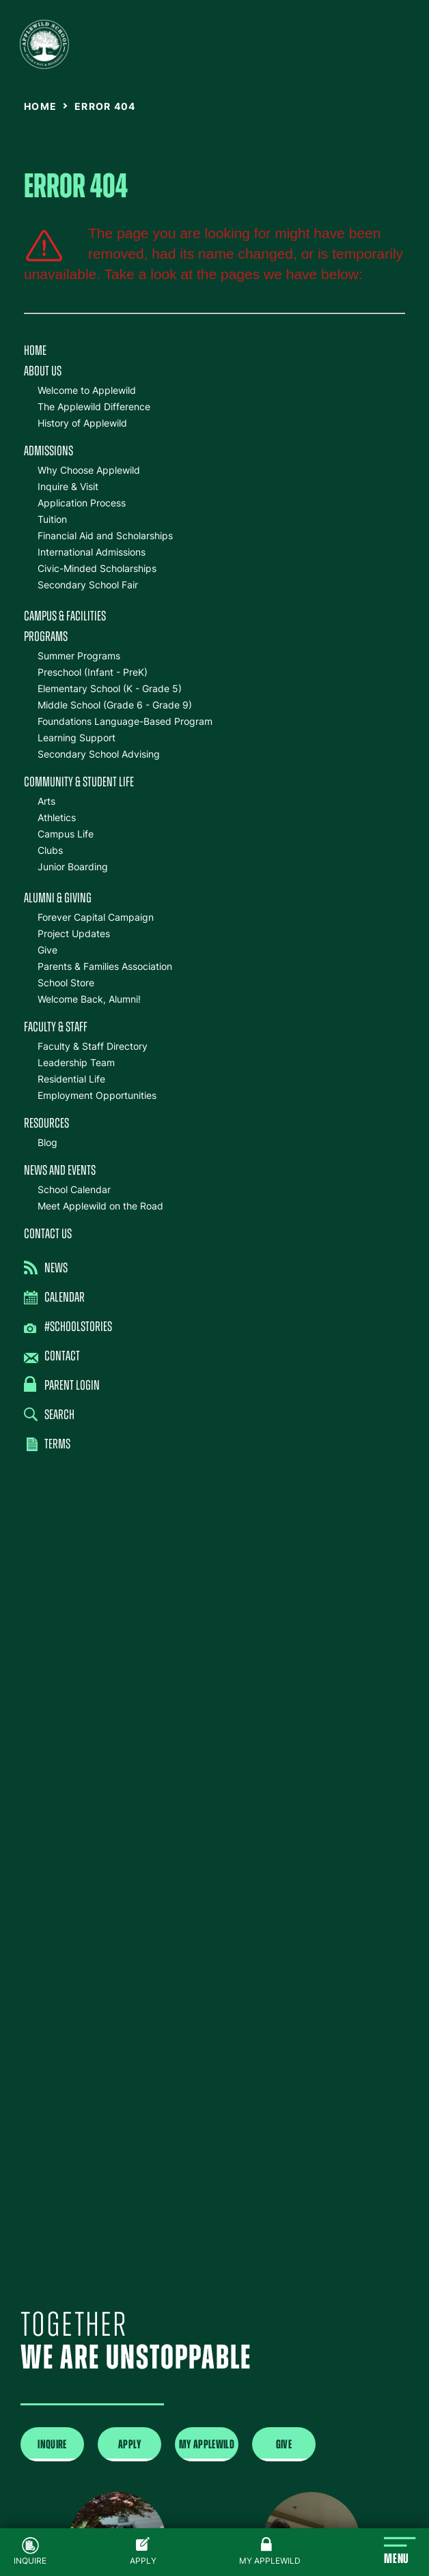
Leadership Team (76, 1062)
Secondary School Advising (99, 754)
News (46, 1268)
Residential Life (71, 1079)
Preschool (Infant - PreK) (93, 672)
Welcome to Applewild (87, 390)
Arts (46, 801)
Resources (46, 1124)
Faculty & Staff (55, 1028)
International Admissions (92, 552)
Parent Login (62, 1384)
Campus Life (66, 834)
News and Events (60, 1171)
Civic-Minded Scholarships (97, 568)
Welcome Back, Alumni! (89, 999)
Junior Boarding (73, 866)
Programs (46, 637)
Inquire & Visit (68, 486)
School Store (66, 982)
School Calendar (74, 1189)
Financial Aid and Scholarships (105, 535)
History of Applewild (82, 423)
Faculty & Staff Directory (93, 1046)
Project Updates (74, 933)
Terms (48, 1444)
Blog (47, 1142)
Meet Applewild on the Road (100, 1206)
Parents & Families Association (105, 966)
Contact (52, 1357)
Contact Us (48, 1235)
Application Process (82, 503)
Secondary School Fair (88, 584)
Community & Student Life (79, 783)
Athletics (57, 817)
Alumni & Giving (58, 899)
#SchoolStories (68, 1327)
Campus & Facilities (65, 617)
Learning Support (76, 737)
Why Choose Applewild (89, 470)
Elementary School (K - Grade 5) (110, 688)
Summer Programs (79, 655)
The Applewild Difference (94, 406)
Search (49, 1414)
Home (35, 351)
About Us (42, 372)
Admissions (48, 452)
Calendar (54, 1298)
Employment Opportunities (97, 1095)
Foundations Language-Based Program (125, 721)
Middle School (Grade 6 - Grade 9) (115, 705)
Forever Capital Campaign (96, 917)
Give (47, 950)
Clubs (50, 850)
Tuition (52, 519)
